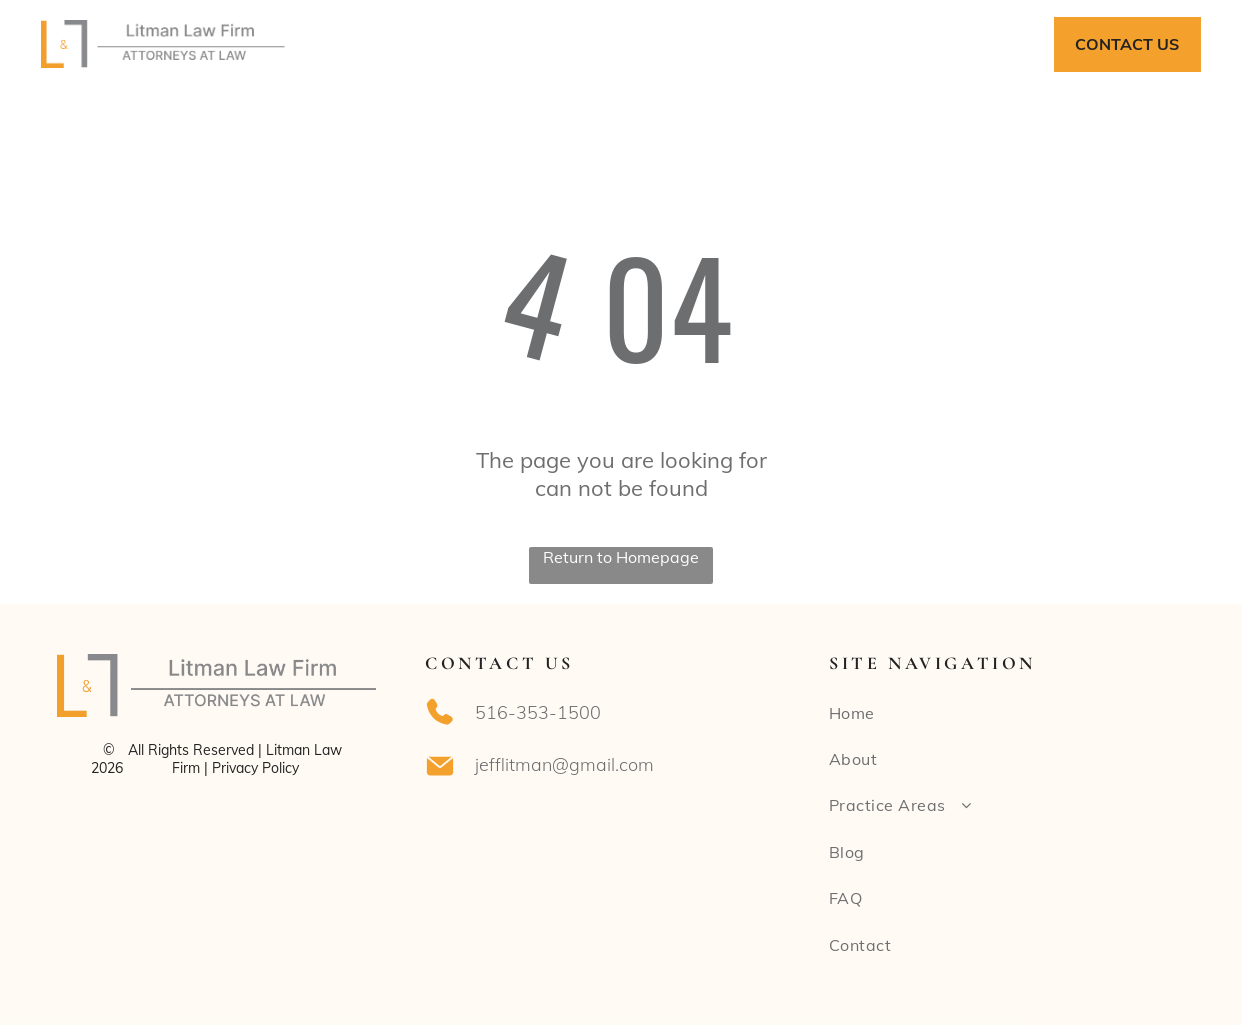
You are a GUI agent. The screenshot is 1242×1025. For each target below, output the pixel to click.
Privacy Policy (255, 768)
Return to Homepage (621, 557)
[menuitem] (412, 44)
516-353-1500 (538, 712)
